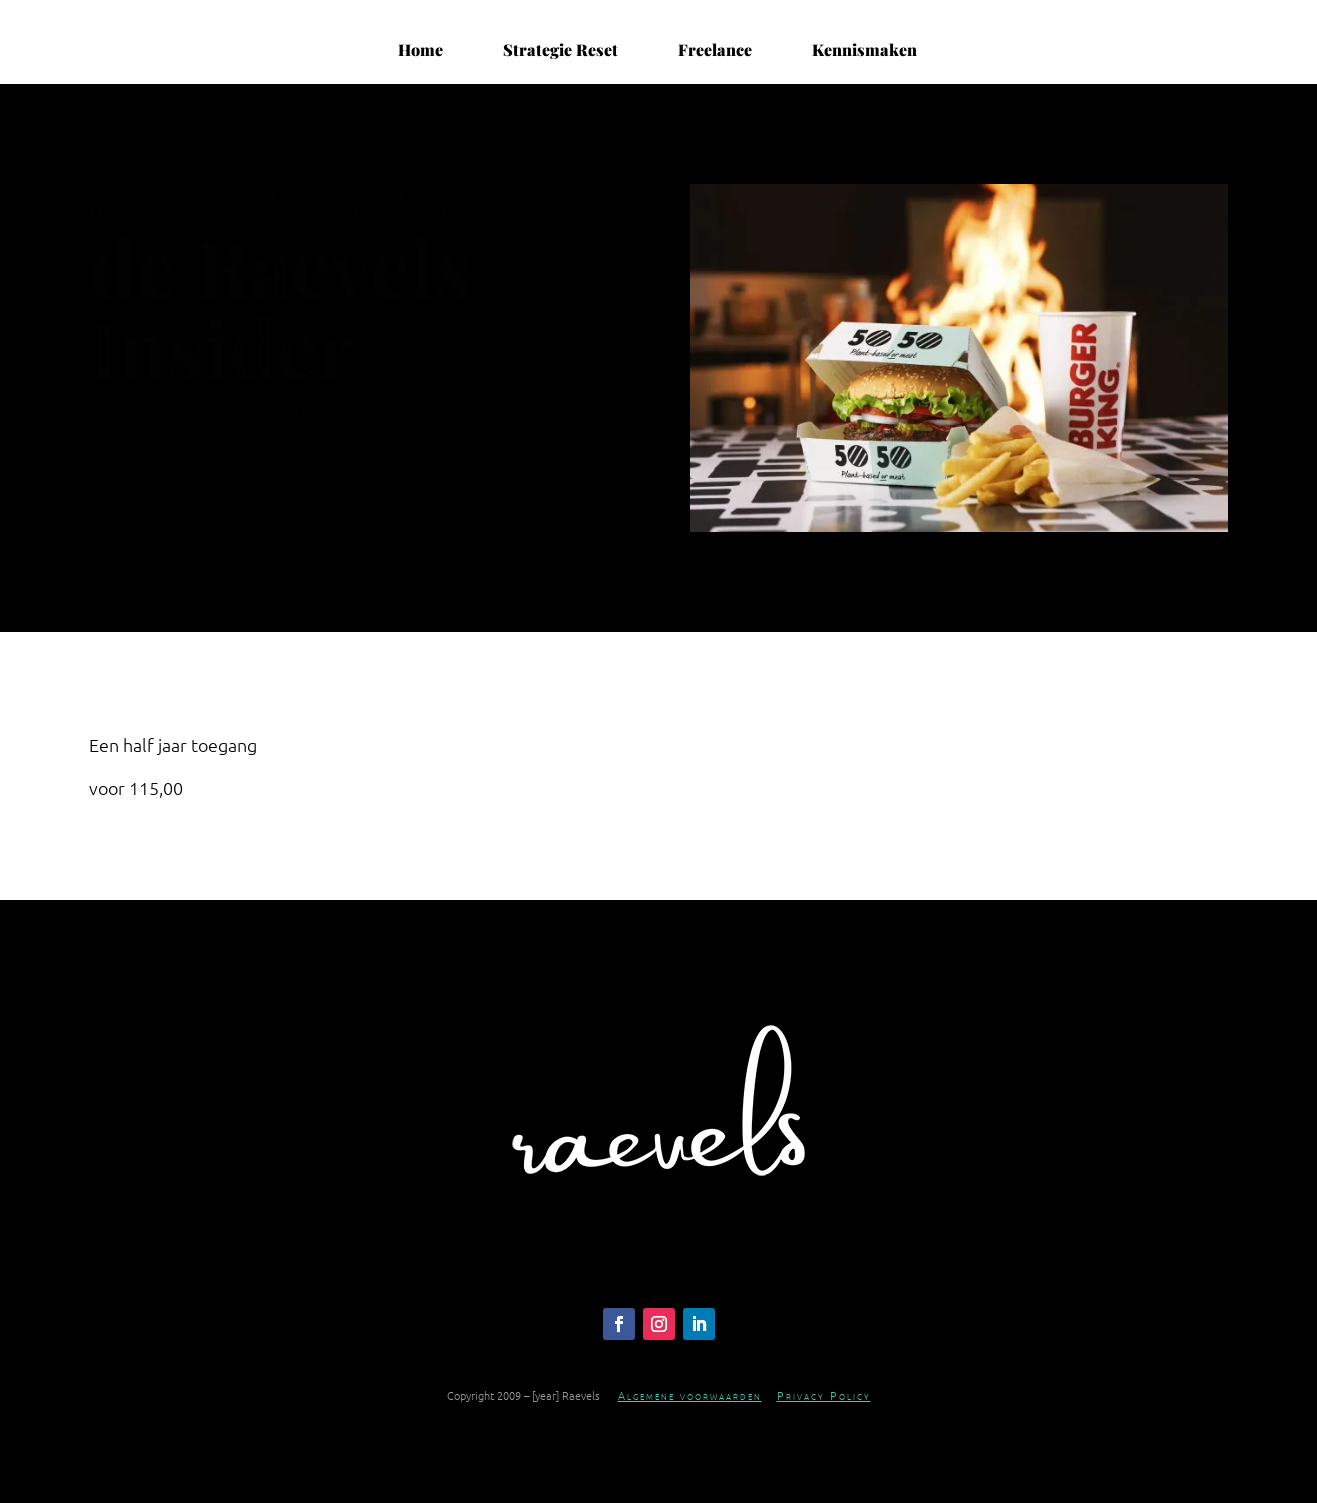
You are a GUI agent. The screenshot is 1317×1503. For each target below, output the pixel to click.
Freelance (715, 50)
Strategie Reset (560, 50)
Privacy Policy (824, 1395)
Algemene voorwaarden (690, 1395)
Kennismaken (864, 50)
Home (420, 50)
